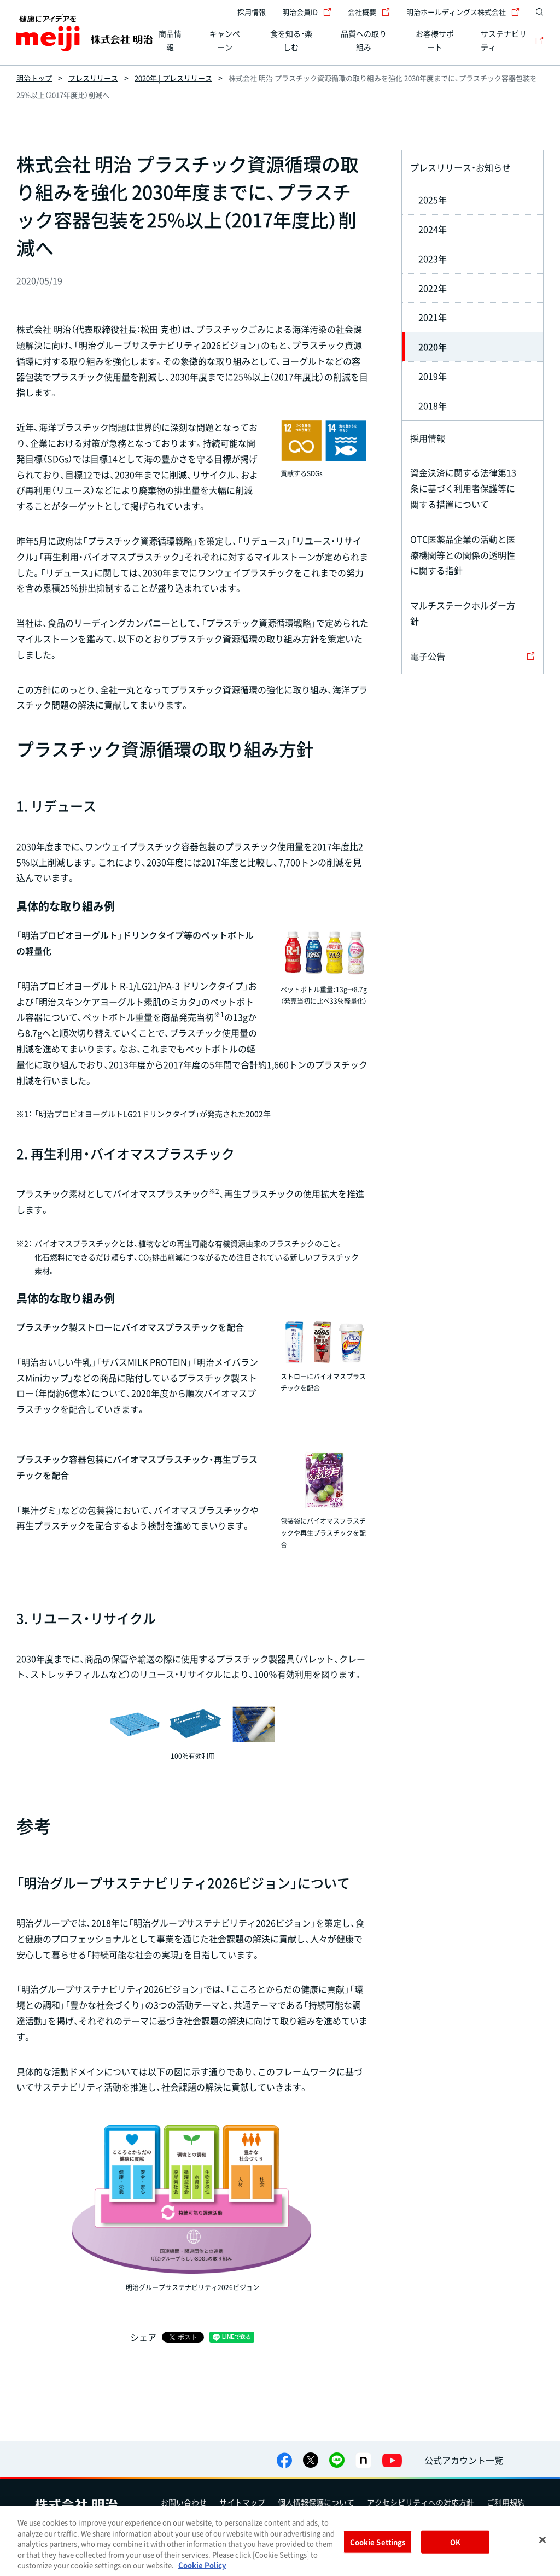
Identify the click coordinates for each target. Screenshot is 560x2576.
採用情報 (251, 12)
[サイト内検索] (537, 12)
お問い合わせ (184, 2502)
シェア (143, 2337)
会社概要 (369, 12)
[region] (280, 2541)
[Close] (542, 2540)
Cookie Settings (378, 2542)
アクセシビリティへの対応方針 (420, 2502)
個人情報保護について (316, 2502)
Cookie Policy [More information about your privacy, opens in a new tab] (202, 2565)
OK (455, 2542)
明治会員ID (306, 12)
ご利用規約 (506, 2502)
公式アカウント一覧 (463, 2460)
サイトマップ (242, 2502)
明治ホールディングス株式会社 (463, 12)
